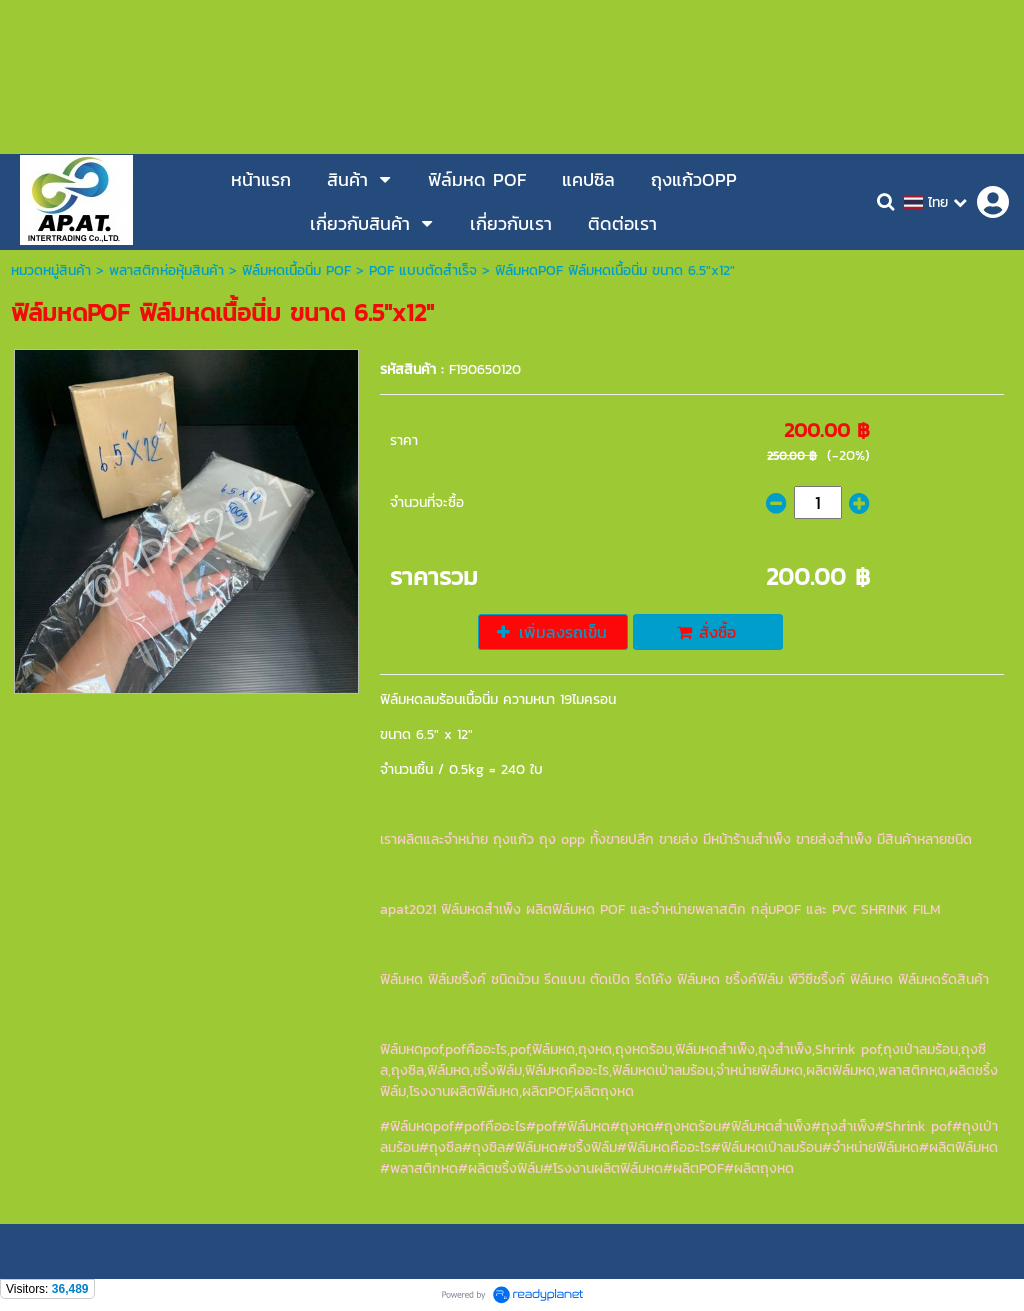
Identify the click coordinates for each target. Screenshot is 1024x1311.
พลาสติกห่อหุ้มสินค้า (166, 270)
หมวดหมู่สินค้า (51, 270)
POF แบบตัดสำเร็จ (423, 270)
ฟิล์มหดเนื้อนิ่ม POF (296, 270)
